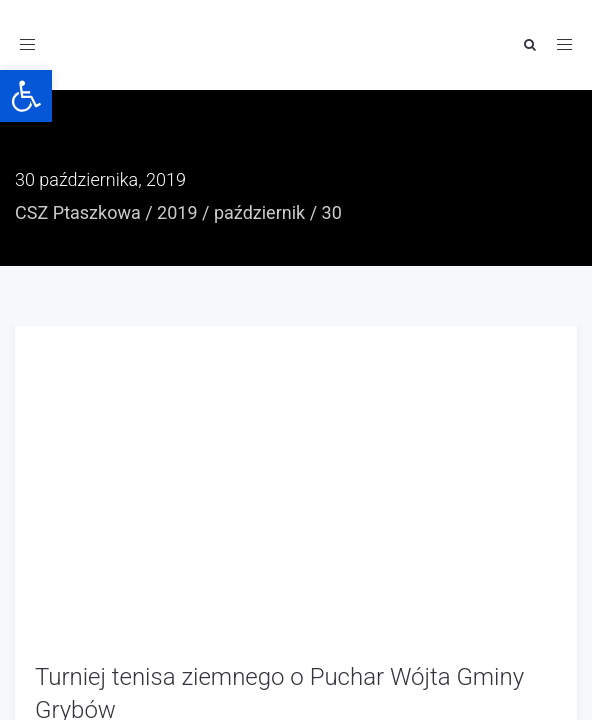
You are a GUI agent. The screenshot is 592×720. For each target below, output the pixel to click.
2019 (177, 212)
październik (259, 212)
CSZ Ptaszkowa (78, 212)
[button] (26, 96)
